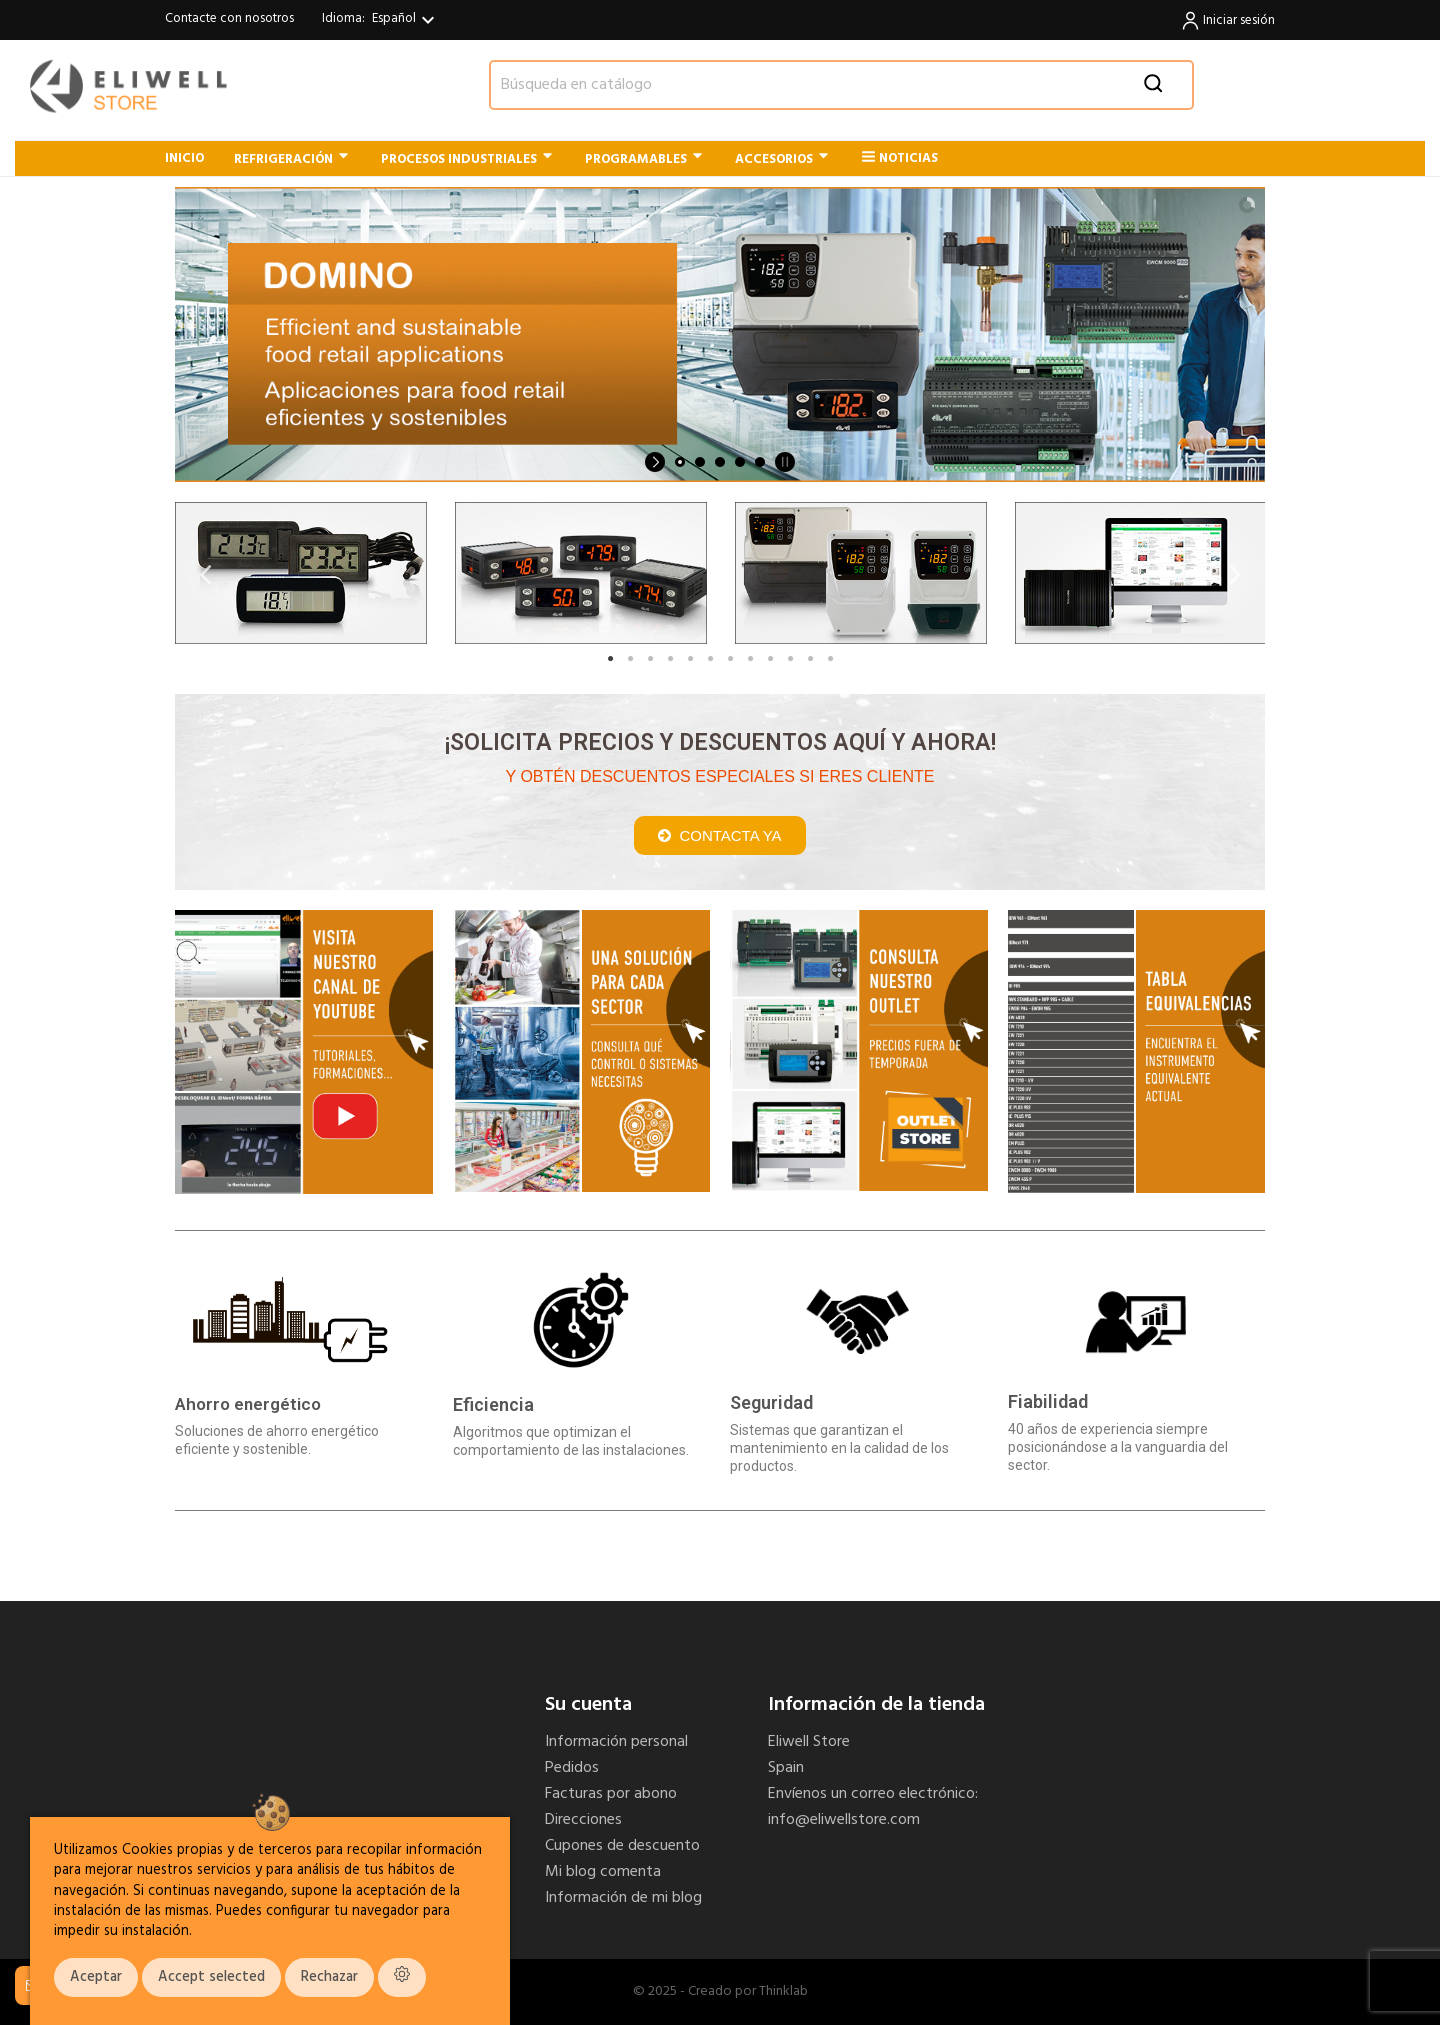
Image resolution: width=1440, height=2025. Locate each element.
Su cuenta (588, 1705)
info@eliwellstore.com (844, 1820)
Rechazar (329, 1977)
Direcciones (583, 1820)
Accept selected (211, 1977)
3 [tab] (650, 659)
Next (1235, 573)
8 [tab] (750, 659)
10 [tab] (790, 659)
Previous (205, 573)
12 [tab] (830, 659)
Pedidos (572, 1768)
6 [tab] (710, 659)
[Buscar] (841, 85)
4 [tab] (670, 659)
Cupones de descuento (622, 1846)
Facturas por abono (611, 1794)
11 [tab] (810, 659)
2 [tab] (630, 659)
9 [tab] (770, 659)
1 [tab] (610, 659)
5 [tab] (690, 659)
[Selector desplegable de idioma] (406, 20)
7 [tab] (730, 659)
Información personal (616, 1742)
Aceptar (96, 1977)
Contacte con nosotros (229, 18)
